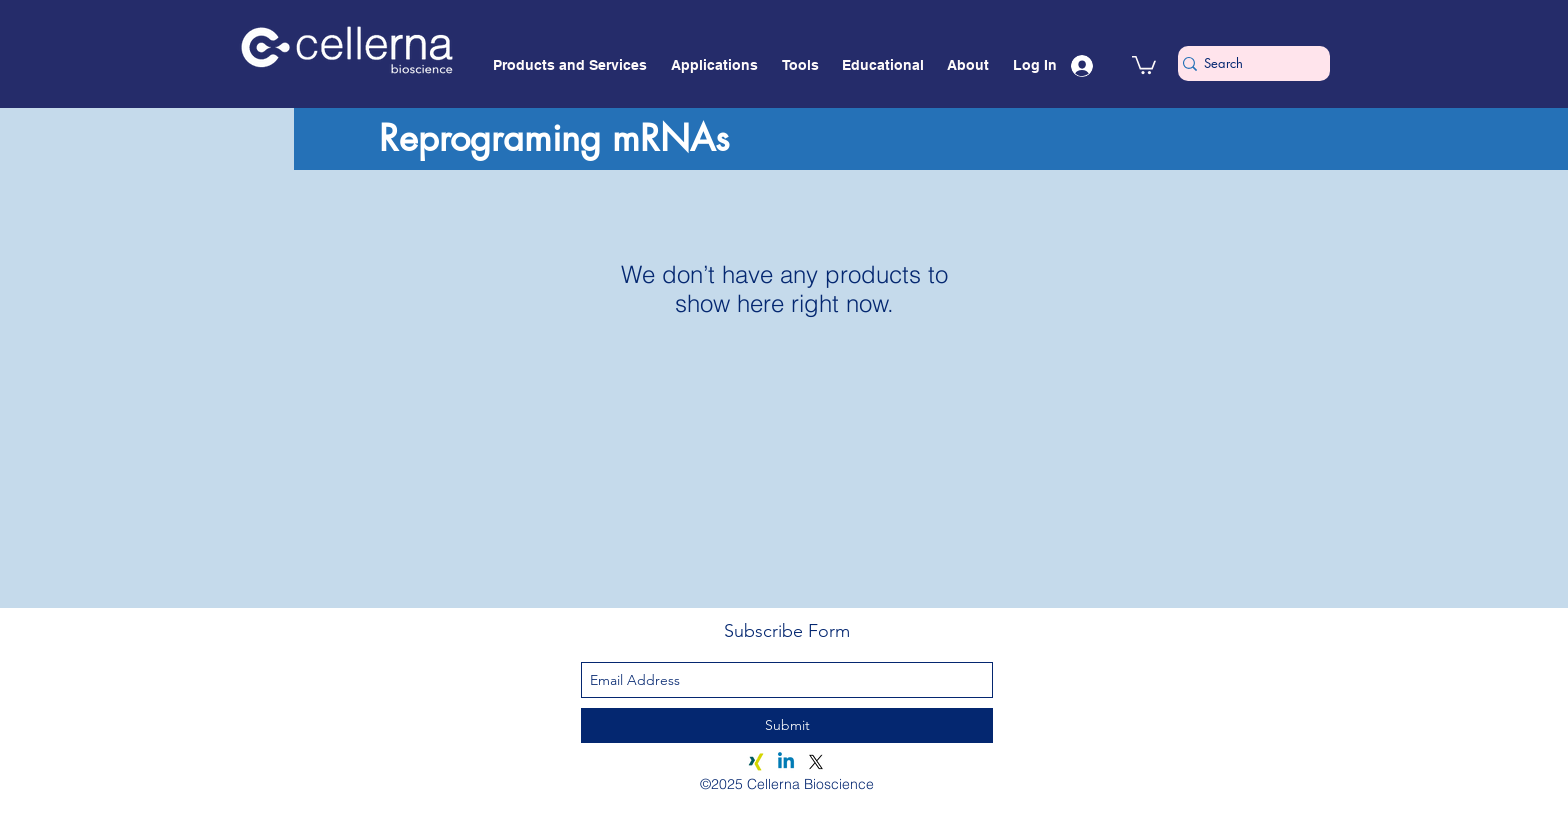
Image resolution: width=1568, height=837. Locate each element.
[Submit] (787, 725)
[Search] (1246, 63)
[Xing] (756, 762)
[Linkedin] (786, 762)
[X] (816, 762)
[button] (1144, 64)
